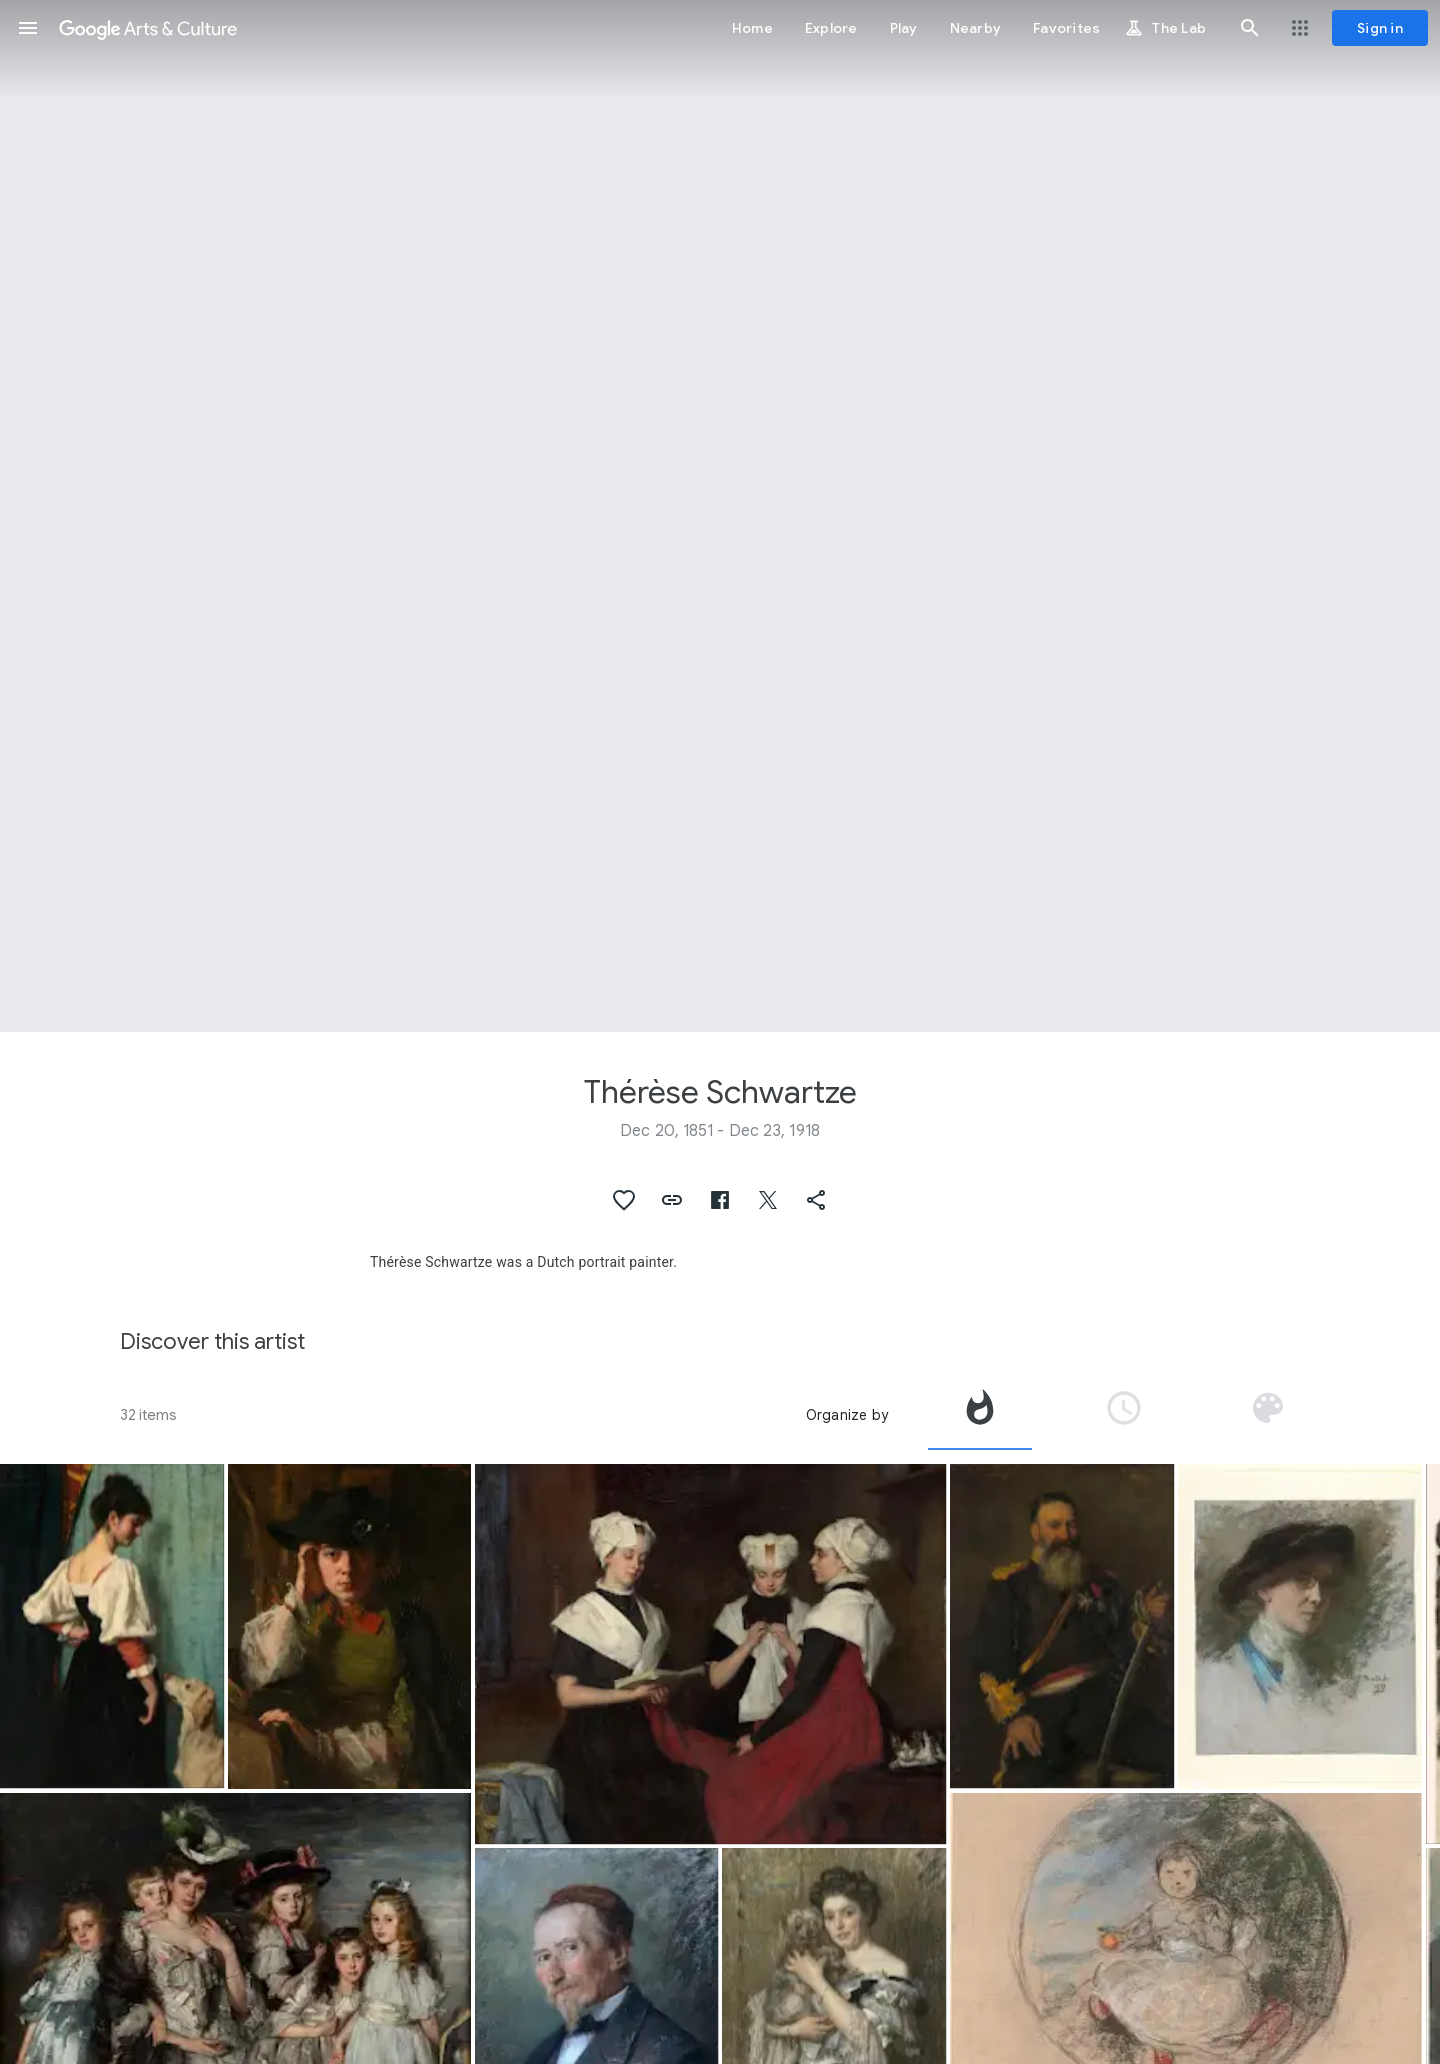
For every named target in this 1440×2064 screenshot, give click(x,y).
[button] (28, 28)
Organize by (847, 1415)
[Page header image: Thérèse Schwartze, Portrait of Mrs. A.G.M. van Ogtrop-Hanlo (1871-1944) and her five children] (720, 516)
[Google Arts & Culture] (148, 28)
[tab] (980, 1415)
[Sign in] (1380, 28)
